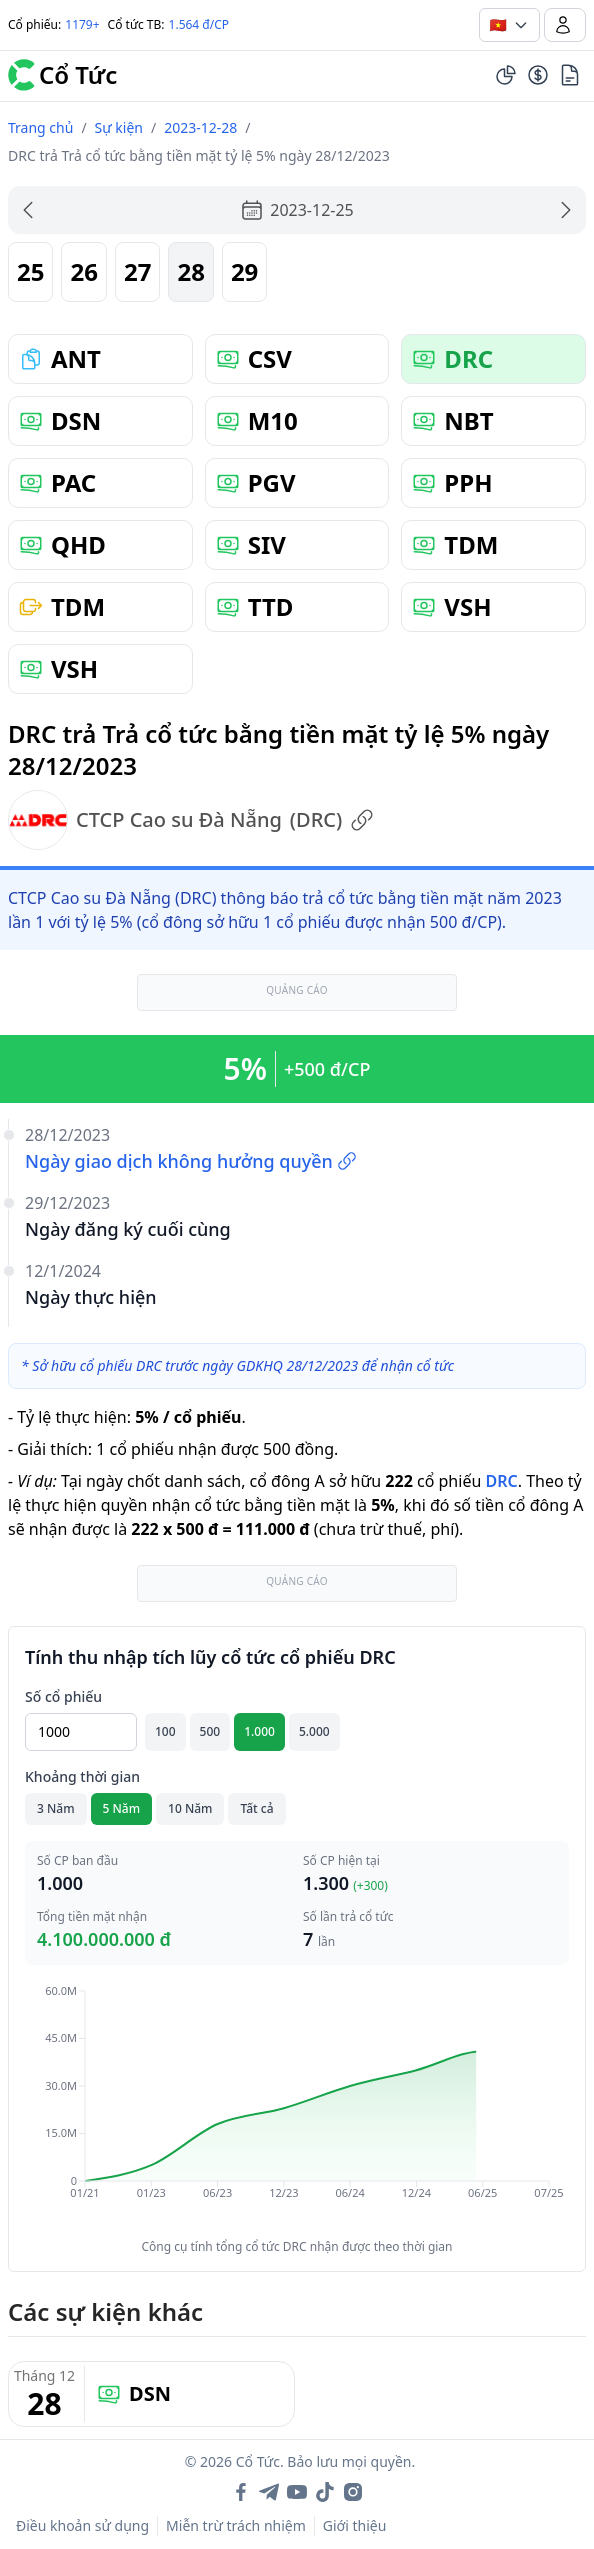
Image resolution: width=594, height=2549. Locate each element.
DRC (501, 1481)
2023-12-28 (200, 127)
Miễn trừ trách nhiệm (236, 2525)
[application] (297, 2106)
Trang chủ (40, 127)
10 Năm (190, 1808)
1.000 (259, 1731)
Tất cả (256, 1808)
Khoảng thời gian (82, 1776)
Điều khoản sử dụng (82, 2525)
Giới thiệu (355, 2525)
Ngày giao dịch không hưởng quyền (191, 1161)
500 (210, 1731)
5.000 (314, 1731)
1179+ (82, 24)
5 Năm (122, 1808)
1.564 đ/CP (199, 24)
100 (165, 1731)
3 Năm (56, 1808)
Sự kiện (119, 127)
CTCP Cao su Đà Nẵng (191, 820)
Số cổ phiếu (63, 1696)
